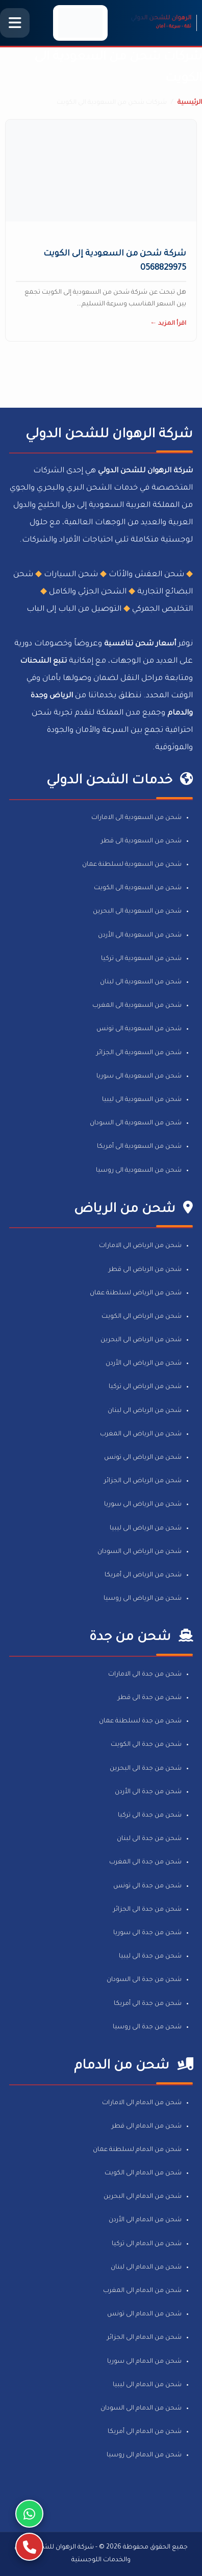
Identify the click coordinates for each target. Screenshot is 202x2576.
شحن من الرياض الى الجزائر (143, 1481)
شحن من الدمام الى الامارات (142, 2103)
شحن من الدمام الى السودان (141, 2408)
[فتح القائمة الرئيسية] (15, 23)
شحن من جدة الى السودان (144, 1980)
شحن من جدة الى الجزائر (147, 1909)
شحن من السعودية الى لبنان (141, 982)
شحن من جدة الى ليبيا (150, 1956)
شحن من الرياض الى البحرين (141, 1340)
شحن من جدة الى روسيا (147, 2027)
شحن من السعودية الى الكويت (138, 888)
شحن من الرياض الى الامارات (140, 1246)
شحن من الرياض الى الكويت (142, 1316)
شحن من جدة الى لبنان (149, 1839)
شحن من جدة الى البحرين (146, 1768)
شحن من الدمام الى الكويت (143, 2173)
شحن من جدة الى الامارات (145, 1674)
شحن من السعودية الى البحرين (137, 911)
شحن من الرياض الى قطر (145, 1269)
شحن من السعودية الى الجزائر (139, 1053)
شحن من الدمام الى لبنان (146, 2267)
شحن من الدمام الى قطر (147, 2126)
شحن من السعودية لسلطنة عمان (132, 864)
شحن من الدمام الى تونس (144, 2314)
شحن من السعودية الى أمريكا (139, 1146)
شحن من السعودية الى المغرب (137, 1005)
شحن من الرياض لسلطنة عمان (136, 1293)
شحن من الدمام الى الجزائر (144, 2337)
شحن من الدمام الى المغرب (142, 2291)
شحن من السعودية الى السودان (136, 1123)
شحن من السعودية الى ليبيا (142, 1099)
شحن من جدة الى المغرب (145, 1862)
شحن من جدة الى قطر (150, 1698)
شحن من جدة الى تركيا (150, 1815)
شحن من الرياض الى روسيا (143, 1598)
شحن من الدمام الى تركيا (147, 2244)
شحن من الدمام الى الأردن (145, 2220)
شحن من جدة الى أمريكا (148, 2003)
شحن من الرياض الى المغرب (141, 1434)
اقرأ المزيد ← (168, 324)
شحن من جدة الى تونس (147, 1886)
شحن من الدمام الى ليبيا (147, 2385)
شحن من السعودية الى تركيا (141, 959)
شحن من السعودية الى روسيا (139, 1170)
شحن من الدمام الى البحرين (143, 2196)
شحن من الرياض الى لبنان (145, 1410)
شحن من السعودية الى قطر (141, 841)
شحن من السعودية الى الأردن (140, 935)
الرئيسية (190, 102)
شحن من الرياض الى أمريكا (143, 1575)
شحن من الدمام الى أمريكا (145, 2432)
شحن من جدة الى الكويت (146, 1744)
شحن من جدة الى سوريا (147, 1933)
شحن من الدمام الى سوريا (144, 2361)
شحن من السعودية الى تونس (139, 1029)
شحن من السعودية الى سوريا (139, 1076)
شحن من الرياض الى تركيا (145, 1387)
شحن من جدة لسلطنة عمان (140, 1721)
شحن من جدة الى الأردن (148, 1792)
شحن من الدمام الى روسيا (144, 2455)
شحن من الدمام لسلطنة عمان (137, 2150)
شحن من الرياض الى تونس (143, 1457)
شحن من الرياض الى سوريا (143, 1504)
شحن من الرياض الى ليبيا (146, 1528)
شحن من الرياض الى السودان (139, 1551)
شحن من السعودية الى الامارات (136, 818)
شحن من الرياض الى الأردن (144, 1363)
